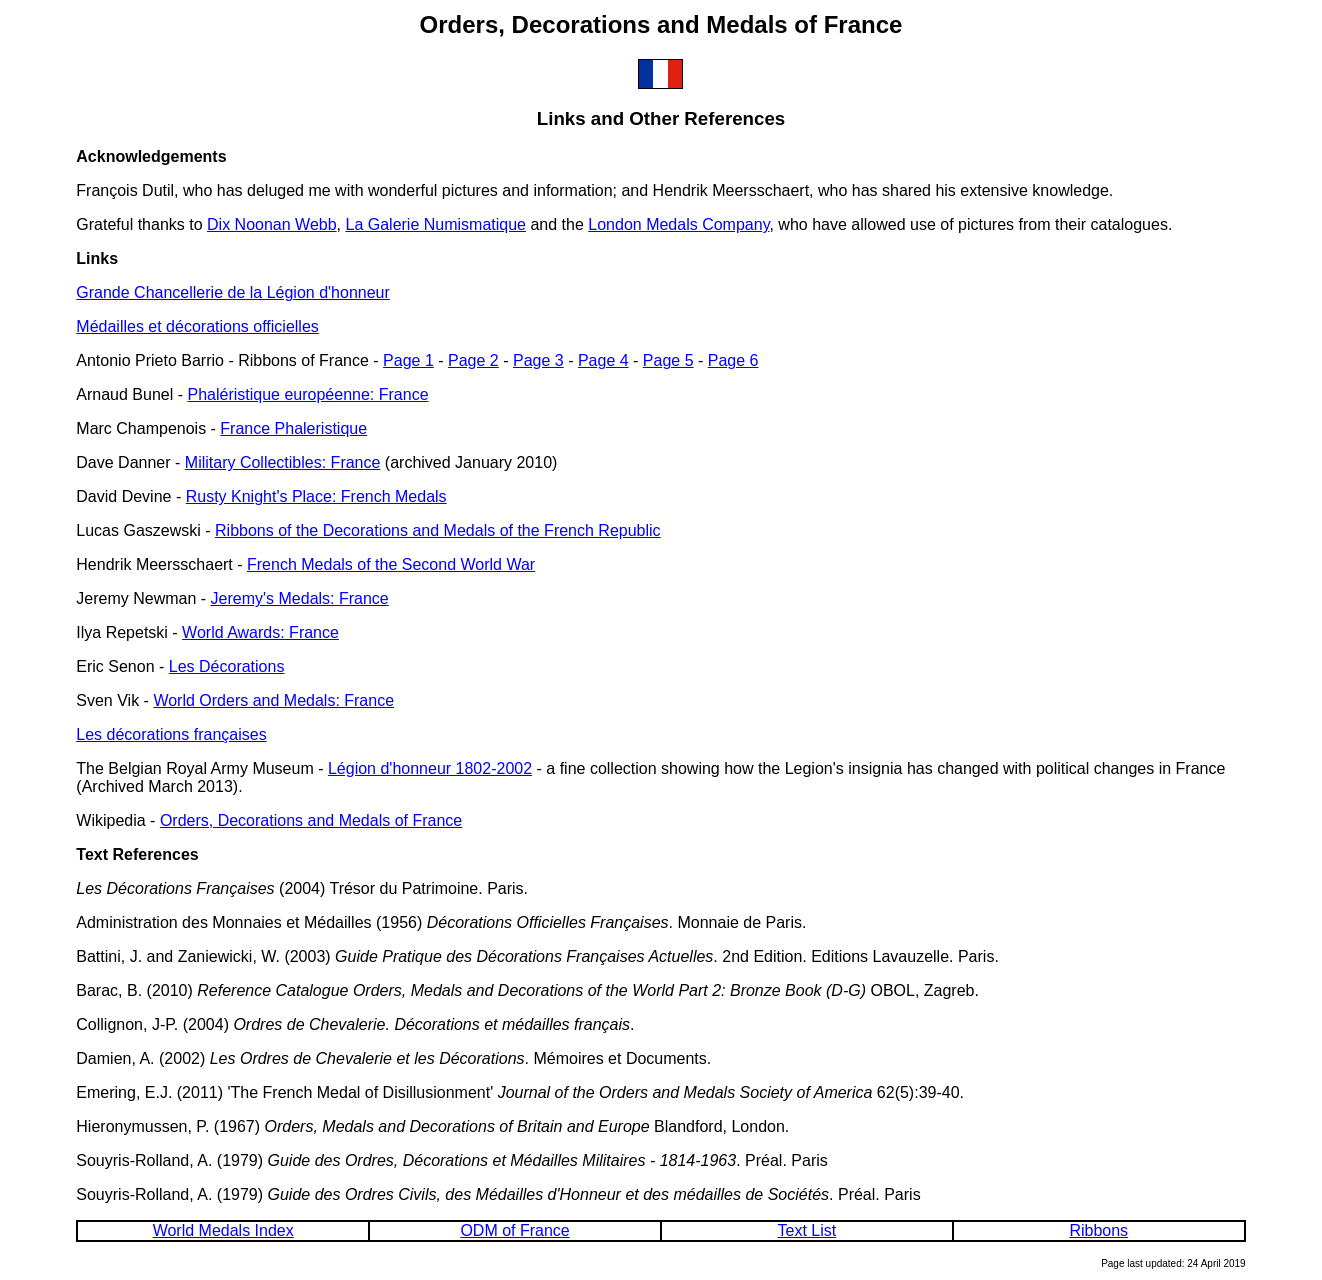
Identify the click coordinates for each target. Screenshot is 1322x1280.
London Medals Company (678, 224)
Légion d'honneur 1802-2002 (430, 768)
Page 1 (408, 360)
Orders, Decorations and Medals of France (311, 820)
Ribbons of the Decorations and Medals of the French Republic (438, 530)
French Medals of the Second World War (391, 564)
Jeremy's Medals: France (300, 598)
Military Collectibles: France (283, 462)
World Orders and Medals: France (273, 700)
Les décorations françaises (171, 734)
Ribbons (1098, 1230)
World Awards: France (260, 632)
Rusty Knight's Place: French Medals (316, 496)
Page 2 (473, 360)
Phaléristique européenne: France (307, 394)
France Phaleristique (293, 428)
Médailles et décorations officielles (197, 326)
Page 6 (733, 360)
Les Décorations (227, 666)
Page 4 (603, 360)
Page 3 (538, 360)
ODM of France (514, 1230)
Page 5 (668, 360)
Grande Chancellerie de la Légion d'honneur (233, 292)
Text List (807, 1230)
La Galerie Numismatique (435, 224)
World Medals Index (223, 1230)
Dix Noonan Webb (272, 224)
